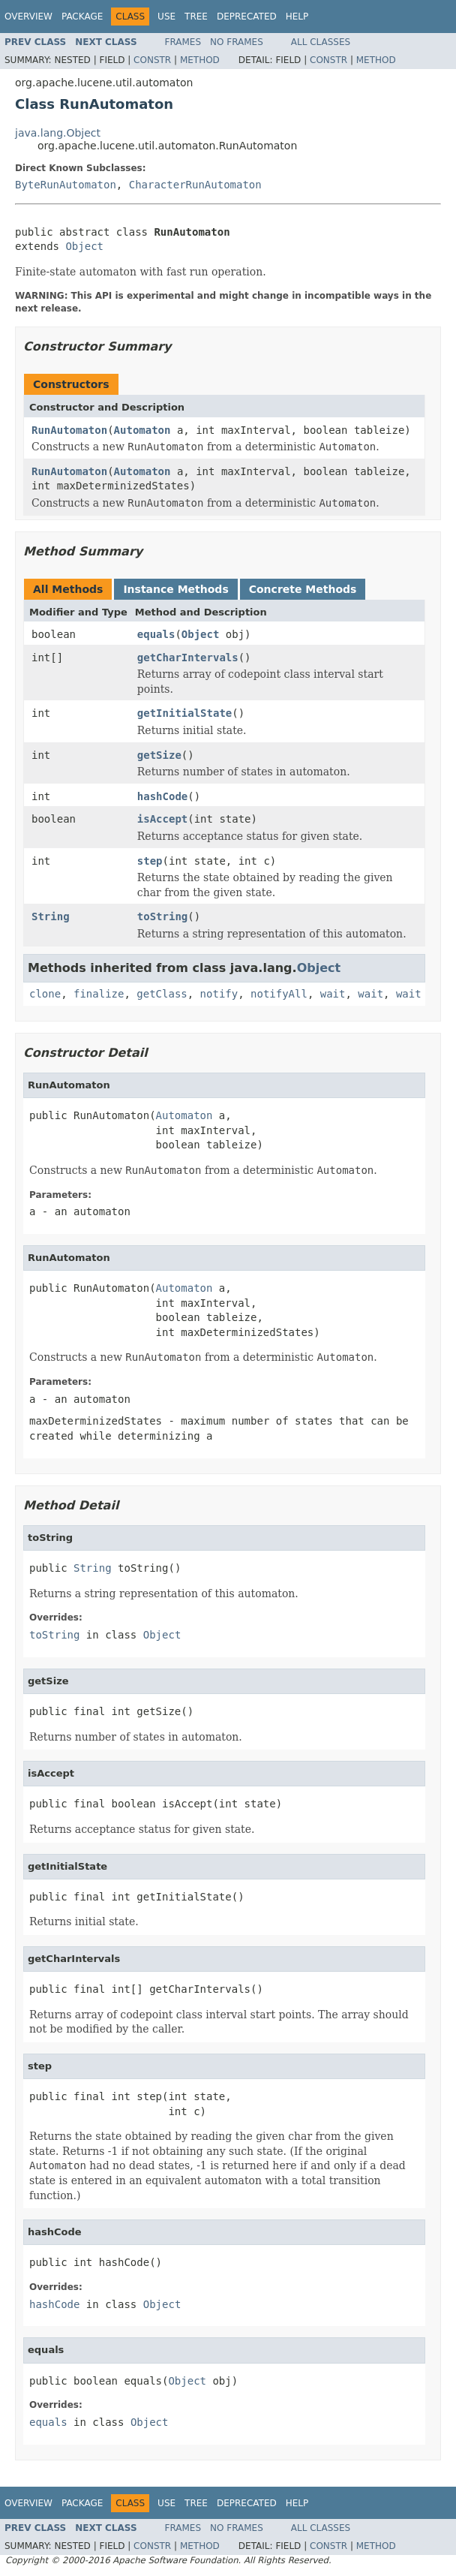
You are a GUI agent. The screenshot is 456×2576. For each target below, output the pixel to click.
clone (45, 994)
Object (84, 246)
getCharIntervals (187, 658)
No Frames (236, 42)
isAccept (162, 819)
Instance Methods (175, 589)
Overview (28, 16)
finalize (99, 994)
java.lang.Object (57, 133)
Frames (183, 42)
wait (333, 994)
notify (219, 994)
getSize (159, 755)
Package (82, 16)
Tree (196, 16)
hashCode (162, 796)
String (51, 916)
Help (297, 16)
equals (156, 634)
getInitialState (184, 713)
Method (200, 60)
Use (167, 16)
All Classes (320, 42)
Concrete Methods (303, 589)
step (150, 861)
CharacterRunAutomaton (195, 185)
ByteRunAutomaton (65, 185)
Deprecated (247, 16)
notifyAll (279, 994)
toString (162, 916)
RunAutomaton (69, 430)
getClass (161, 994)
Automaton (142, 430)
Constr (152, 60)
